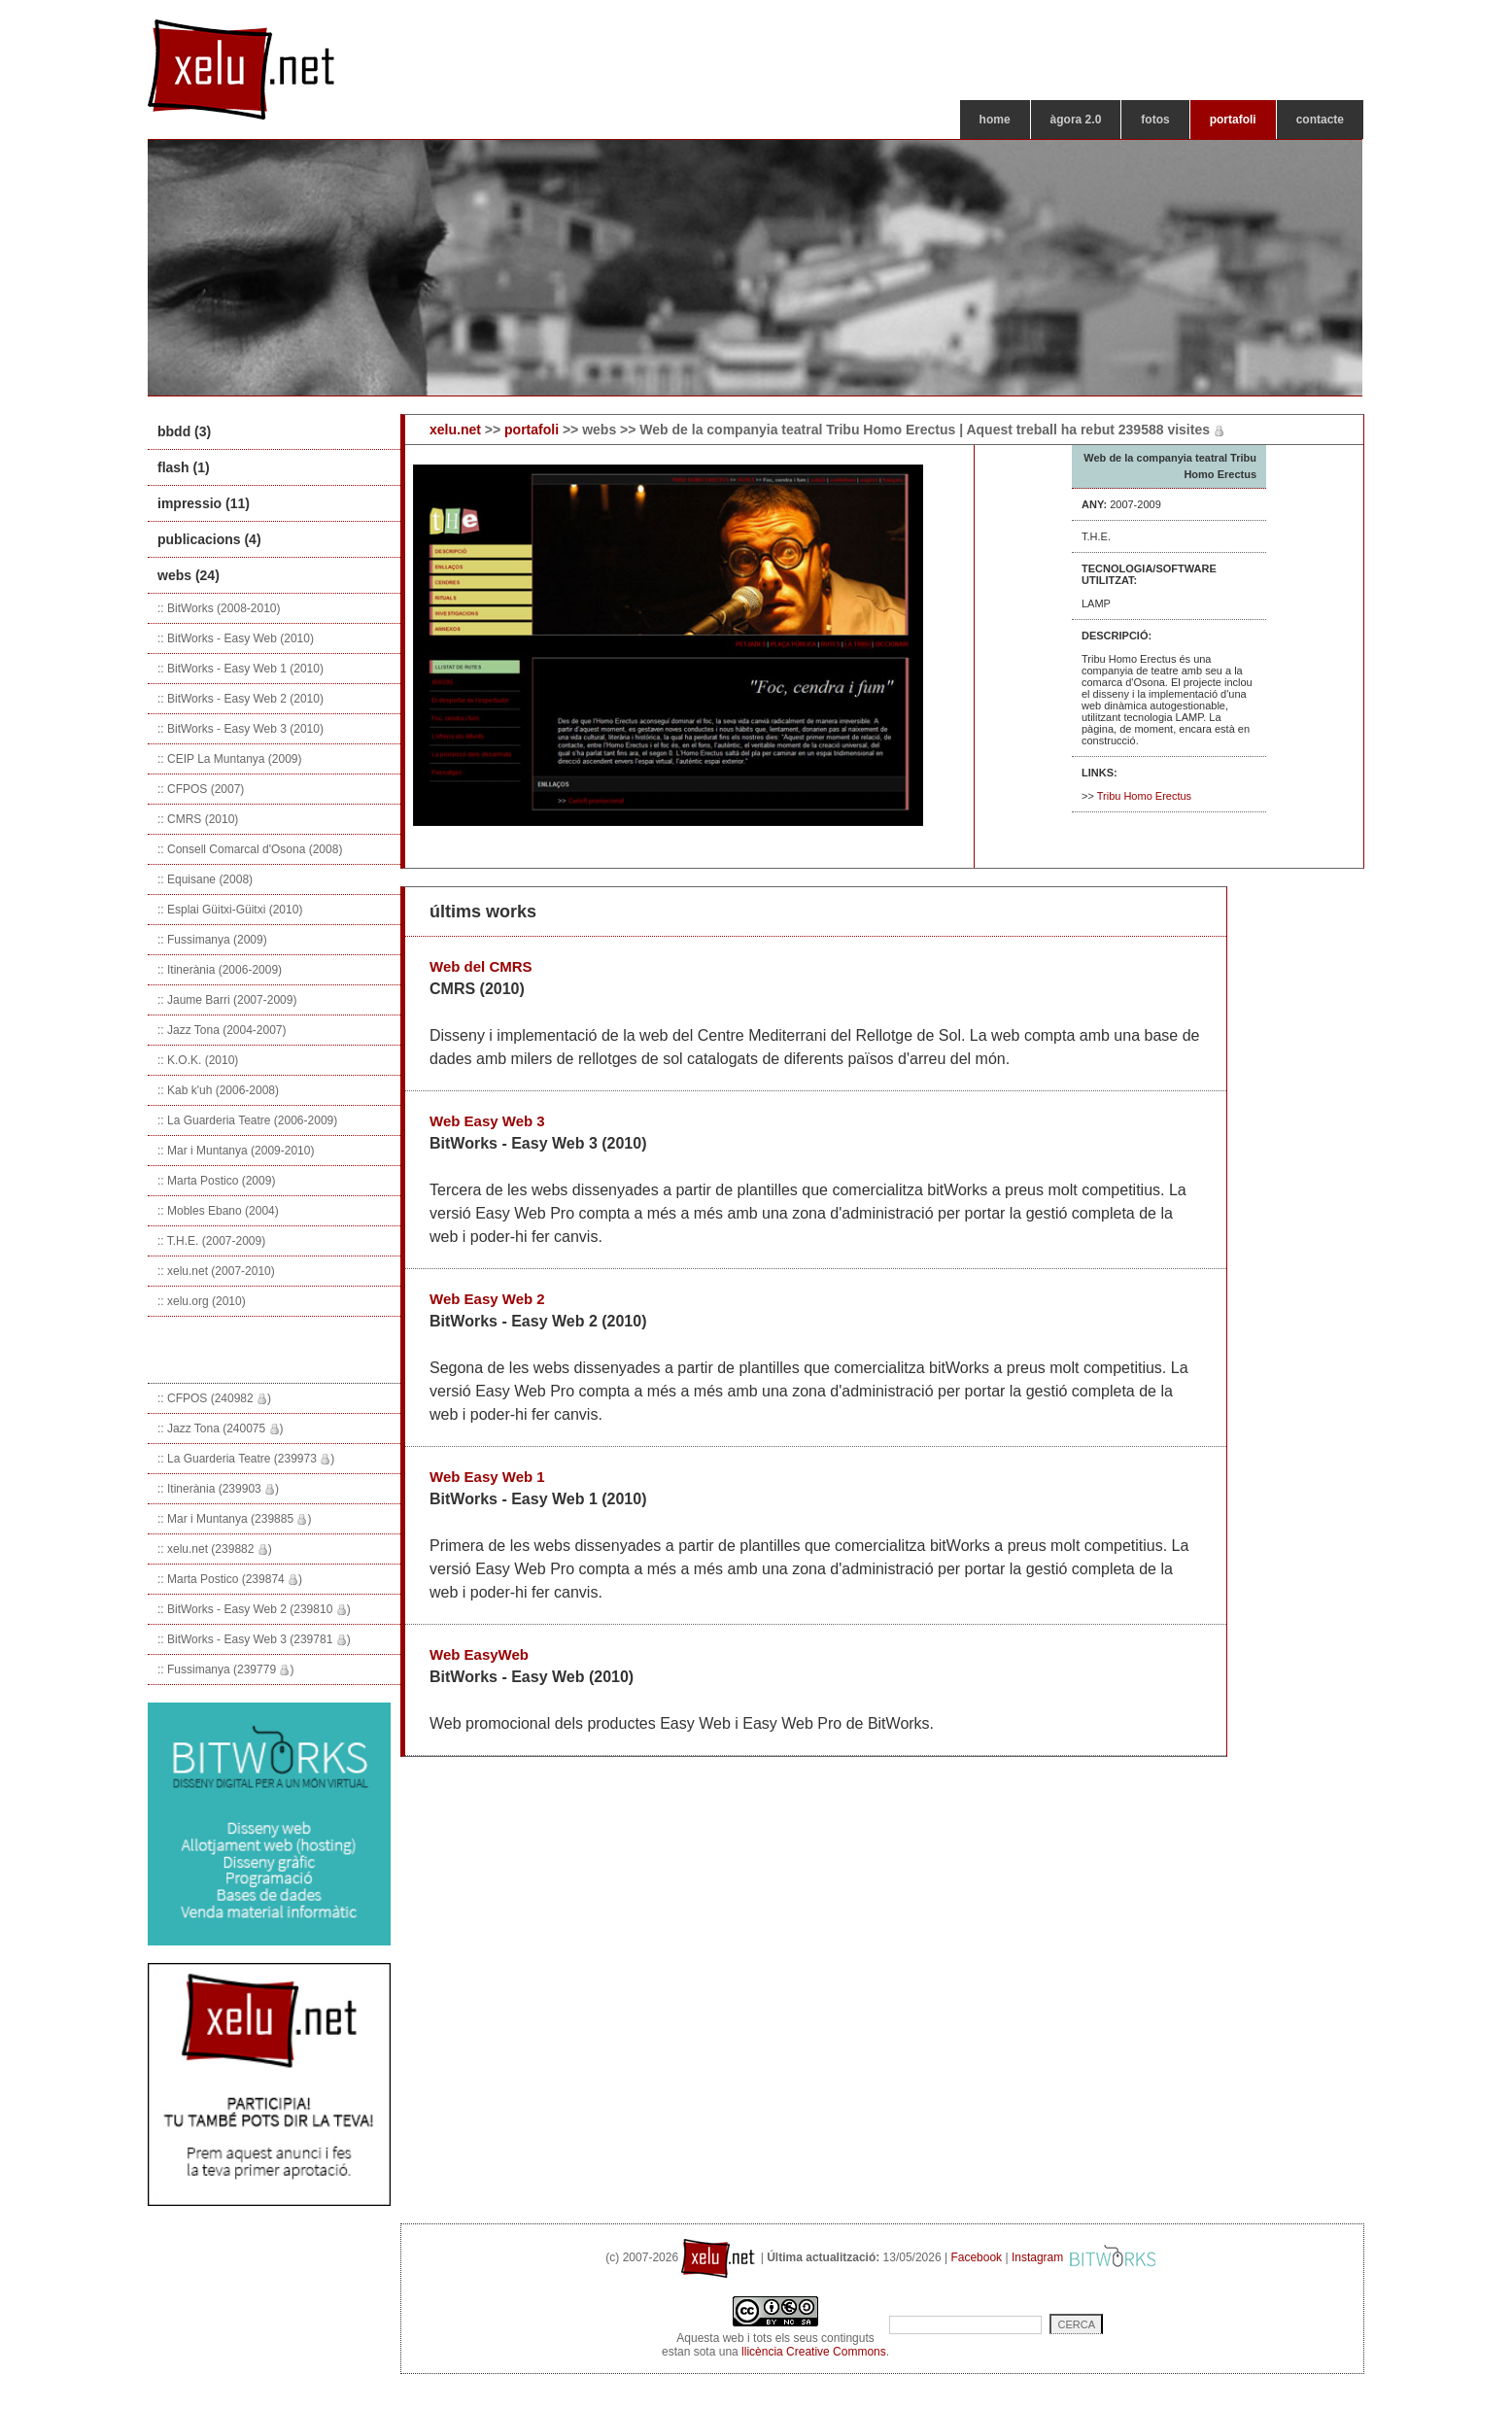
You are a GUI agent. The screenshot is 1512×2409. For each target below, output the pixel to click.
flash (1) (183, 467)
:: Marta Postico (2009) (216, 1180)
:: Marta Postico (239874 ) (229, 1579)
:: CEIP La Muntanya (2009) (229, 759)
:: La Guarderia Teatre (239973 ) (245, 1458)
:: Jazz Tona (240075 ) (220, 1428)
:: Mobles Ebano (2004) (218, 1211)
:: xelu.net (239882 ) (214, 1549)
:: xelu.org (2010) (201, 1301)
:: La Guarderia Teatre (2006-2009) (247, 1120)
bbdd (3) (184, 431)
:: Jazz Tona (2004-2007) (222, 1030)
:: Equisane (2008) (205, 879)
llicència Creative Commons (813, 2351)
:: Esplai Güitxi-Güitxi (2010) (229, 909)
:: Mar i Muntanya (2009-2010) (235, 1150)
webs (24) (188, 575)
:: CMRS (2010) (197, 819)
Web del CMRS (481, 966)
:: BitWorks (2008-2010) (219, 608)
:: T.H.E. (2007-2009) (211, 1241)
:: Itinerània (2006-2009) (219, 970)
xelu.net (455, 429)
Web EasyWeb (479, 1654)
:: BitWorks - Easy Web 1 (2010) (240, 668)
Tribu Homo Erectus (1144, 796)
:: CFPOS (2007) (200, 789)
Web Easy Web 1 (487, 1476)
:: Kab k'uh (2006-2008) (218, 1090)
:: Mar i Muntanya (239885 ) (234, 1519)
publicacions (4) (209, 539)
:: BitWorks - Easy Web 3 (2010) (240, 729)
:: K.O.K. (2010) (197, 1060)
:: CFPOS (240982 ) (214, 1398)
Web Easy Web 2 (487, 1299)
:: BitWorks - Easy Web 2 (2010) (240, 698)
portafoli (531, 429)
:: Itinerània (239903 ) (218, 1489)
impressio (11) (203, 503)
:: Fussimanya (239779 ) (225, 1669)
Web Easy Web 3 (487, 1121)
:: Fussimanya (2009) (212, 939)
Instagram (1037, 2257)
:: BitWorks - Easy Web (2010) (235, 638)
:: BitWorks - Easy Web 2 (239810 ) (254, 1609)
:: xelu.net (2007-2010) (216, 1271)
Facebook (976, 2257)
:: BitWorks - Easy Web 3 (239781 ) (254, 1639)
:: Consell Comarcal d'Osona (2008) (249, 849)
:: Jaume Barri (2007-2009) (226, 1000)
